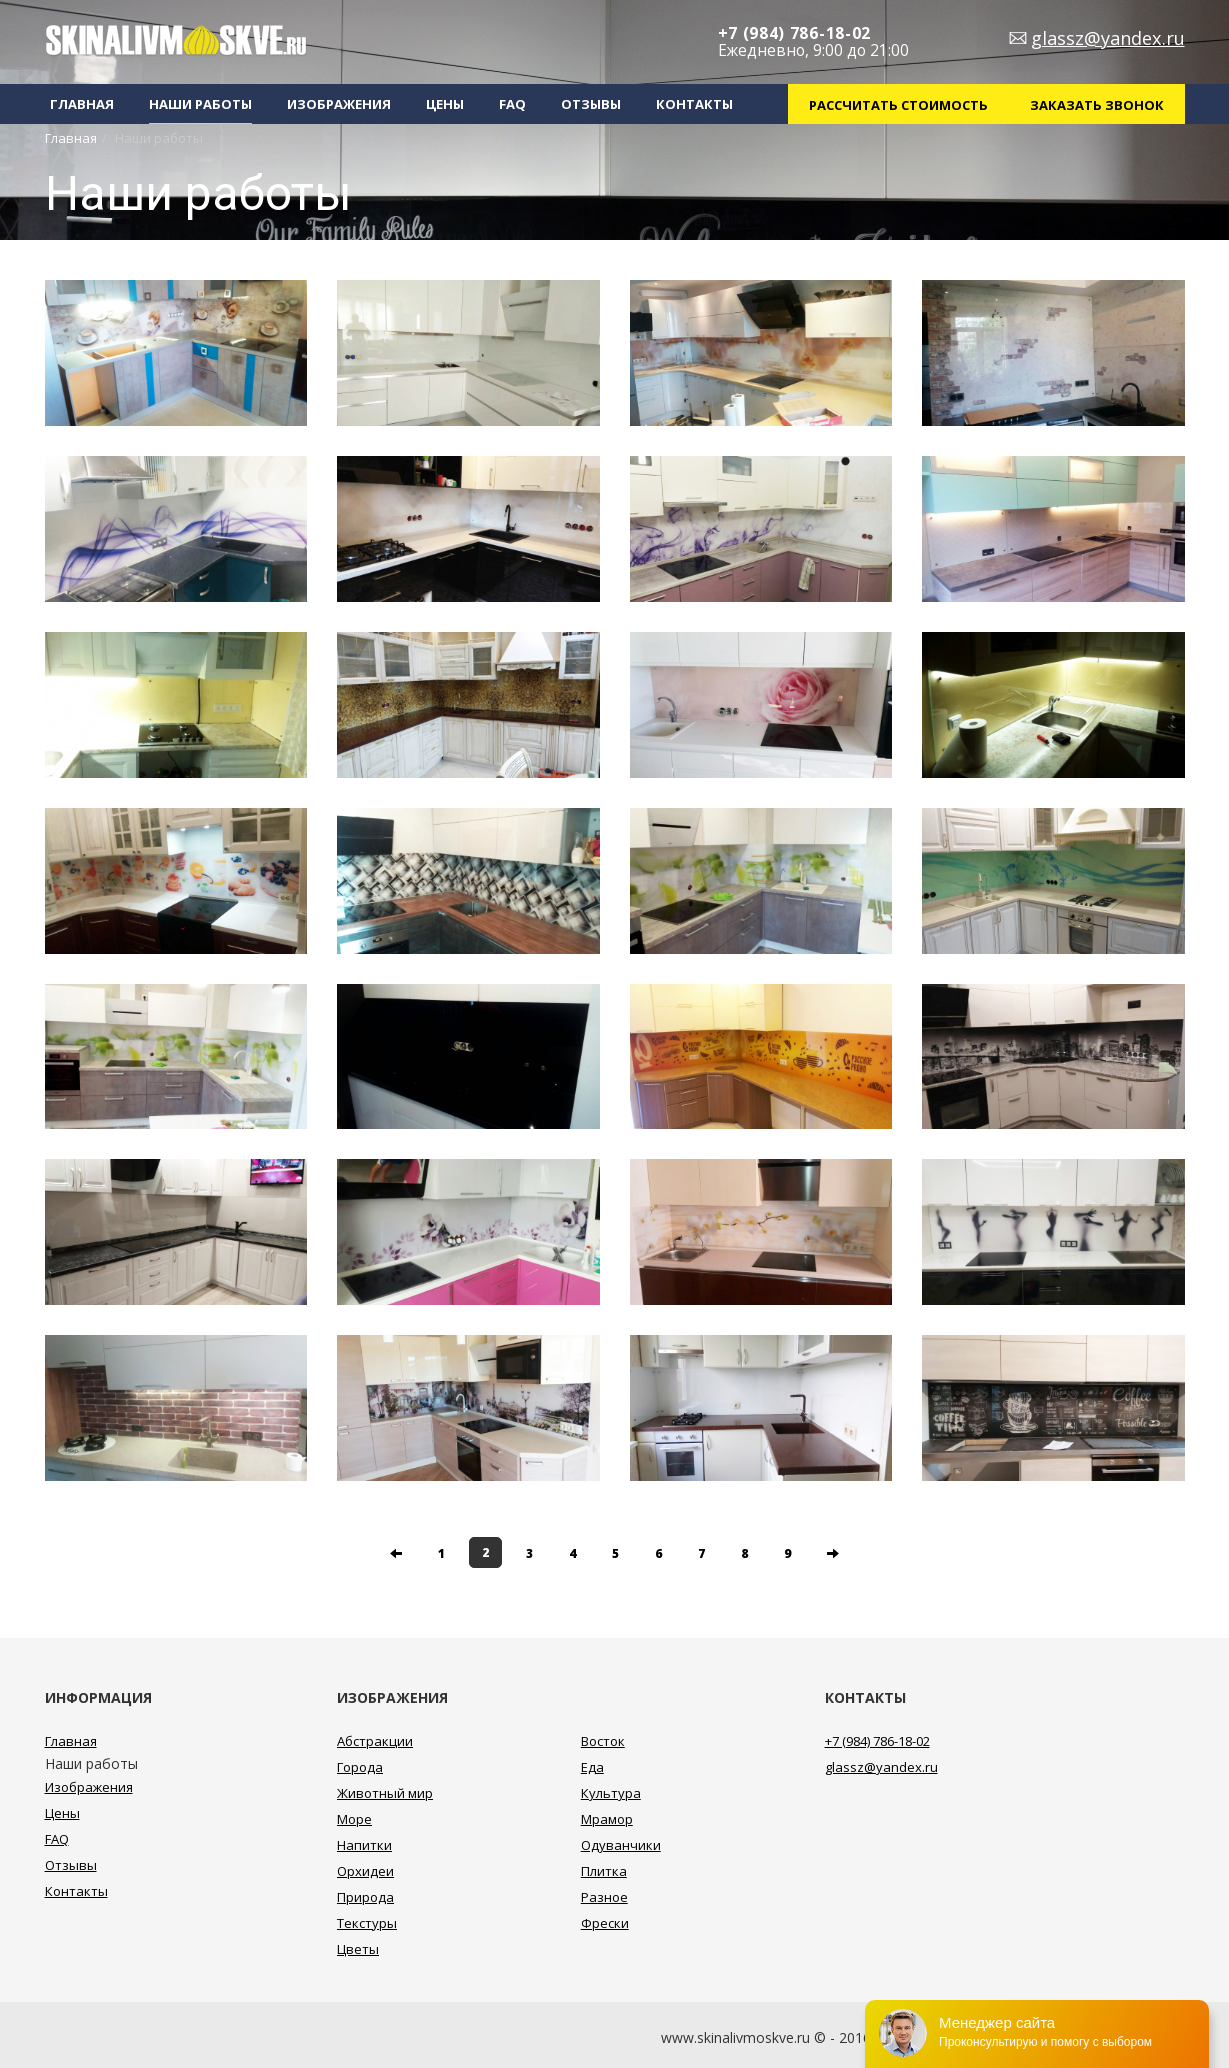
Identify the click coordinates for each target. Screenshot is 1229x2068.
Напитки (364, 1845)
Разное (604, 1897)
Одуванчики (621, 1845)
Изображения (339, 104)
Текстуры (367, 1923)
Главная (82, 104)
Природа (365, 1897)
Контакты (694, 104)
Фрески (605, 1923)
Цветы (358, 1949)
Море (354, 1819)
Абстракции (375, 1741)
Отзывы (591, 104)
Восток (603, 1741)
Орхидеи (365, 1871)
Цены (445, 104)
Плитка (604, 1871)
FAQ (512, 104)
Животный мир (385, 1793)
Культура (611, 1793)
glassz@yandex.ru (1108, 38)
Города (360, 1767)
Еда (592, 1767)
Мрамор (607, 1819)
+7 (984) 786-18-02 (795, 33)
